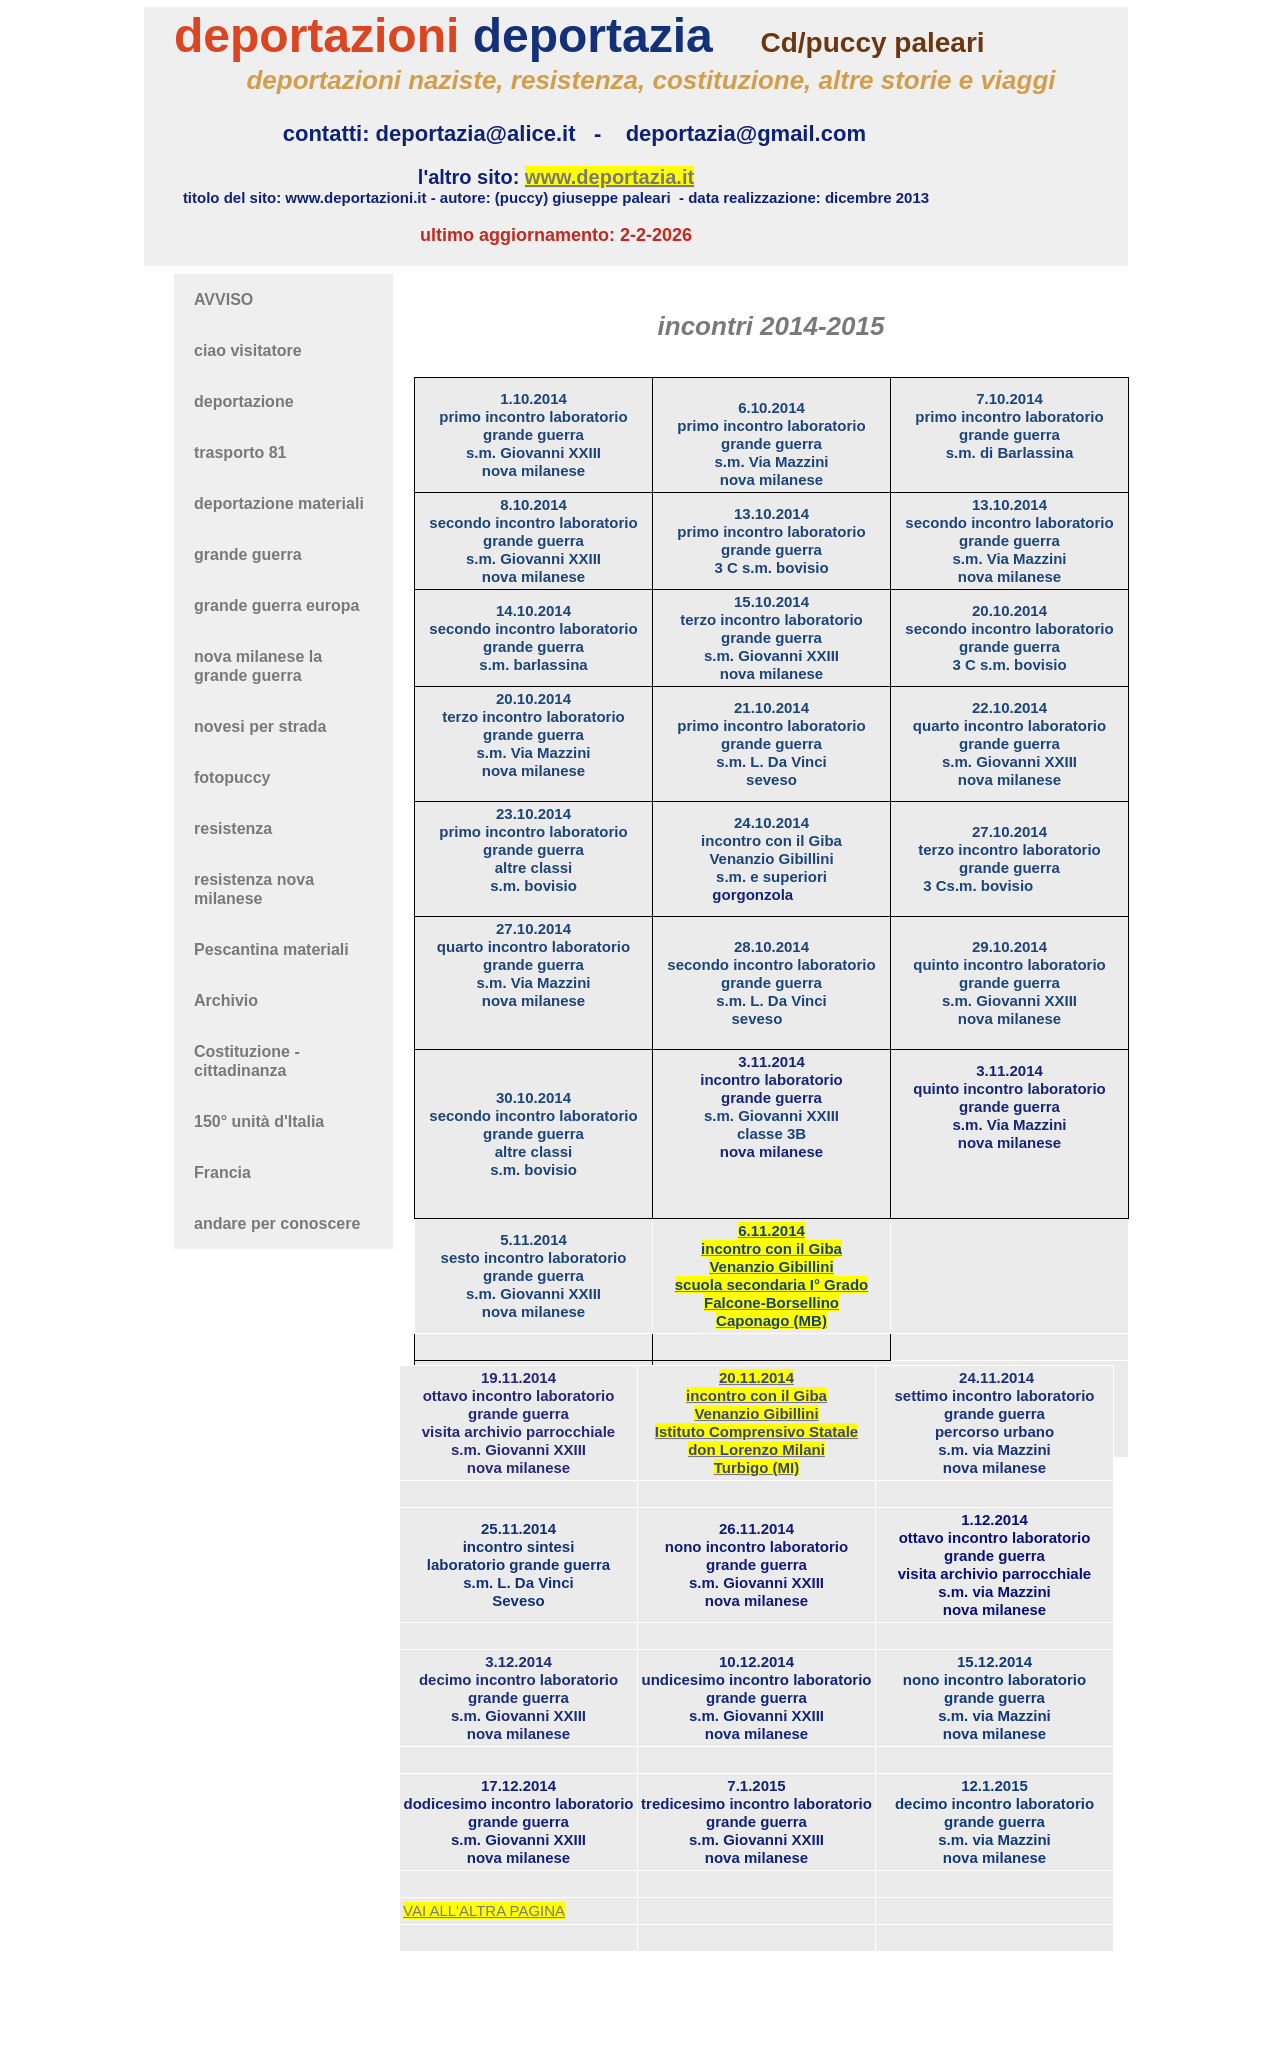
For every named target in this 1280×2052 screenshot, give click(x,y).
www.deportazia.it (609, 177)
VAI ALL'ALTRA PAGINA (484, 1910)
